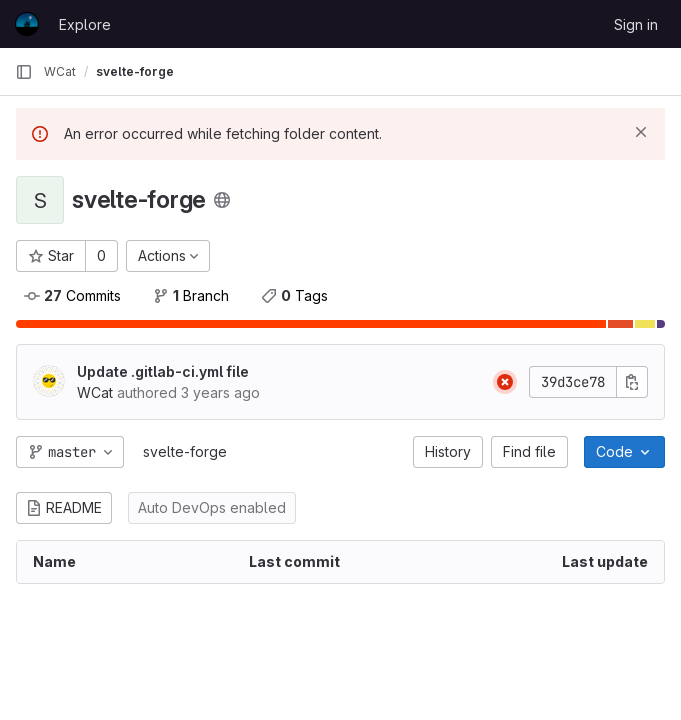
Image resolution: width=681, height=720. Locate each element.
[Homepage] (27, 24)
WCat (60, 71)
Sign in (636, 24)
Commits (72, 295)
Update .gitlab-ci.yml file (163, 371)
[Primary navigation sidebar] (24, 72)
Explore (85, 24)
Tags (294, 295)
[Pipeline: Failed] (505, 382)
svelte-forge (185, 451)
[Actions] (168, 256)
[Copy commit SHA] (632, 382)
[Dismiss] (641, 132)
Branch (191, 295)
